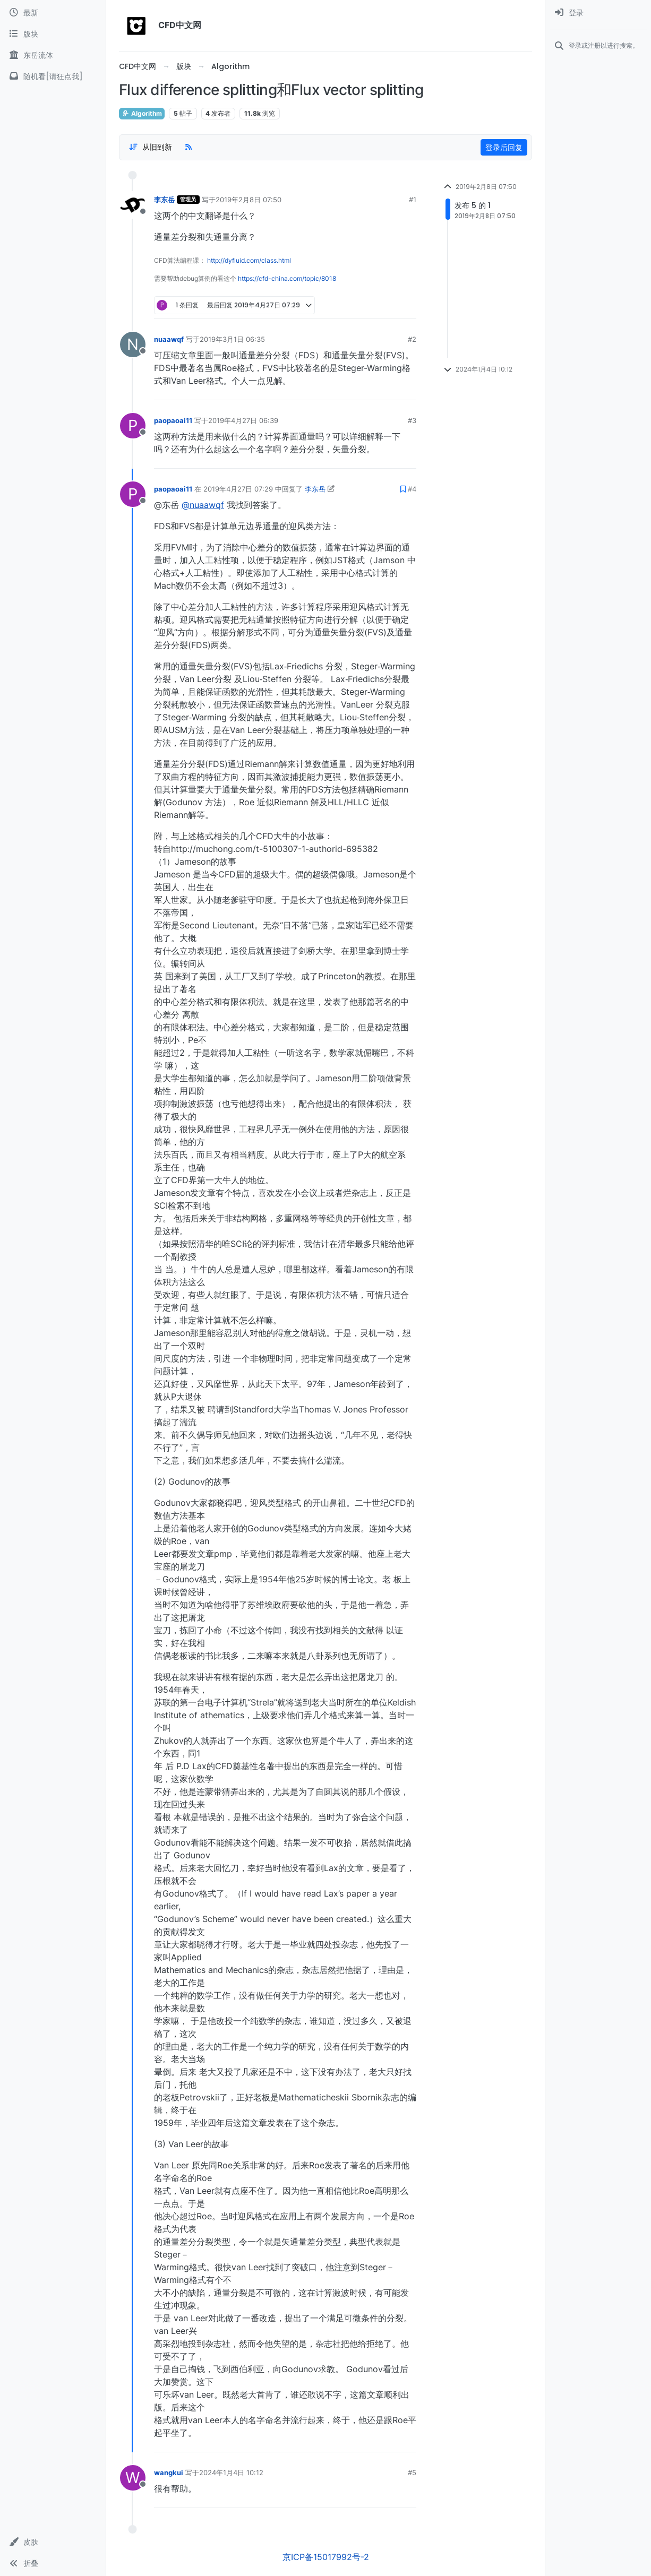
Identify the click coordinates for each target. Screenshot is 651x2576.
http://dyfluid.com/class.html (249, 260)
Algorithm (142, 113)
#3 (412, 420)
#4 (412, 489)
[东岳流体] (52, 55)
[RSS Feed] (188, 147)
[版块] (52, 33)
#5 (412, 2472)
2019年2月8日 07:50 (248, 199)
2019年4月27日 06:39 (243, 420)
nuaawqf (169, 339)
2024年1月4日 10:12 (231, 2472)
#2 (412, 339)
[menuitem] (598, 12)
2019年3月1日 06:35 (232, 339)
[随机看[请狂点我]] (52, 76)
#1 (412, 199)
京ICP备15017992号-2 (325, 2557)
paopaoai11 (173, 420)
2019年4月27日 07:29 (238, 489)
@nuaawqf (203, 504)
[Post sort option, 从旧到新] (150, 147)
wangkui (168, 2472)
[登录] (598, 12)
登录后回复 (503, 147)
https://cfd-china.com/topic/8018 (287, 278)
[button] (52, 2542)
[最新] (52, 12)
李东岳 (164, 199)
